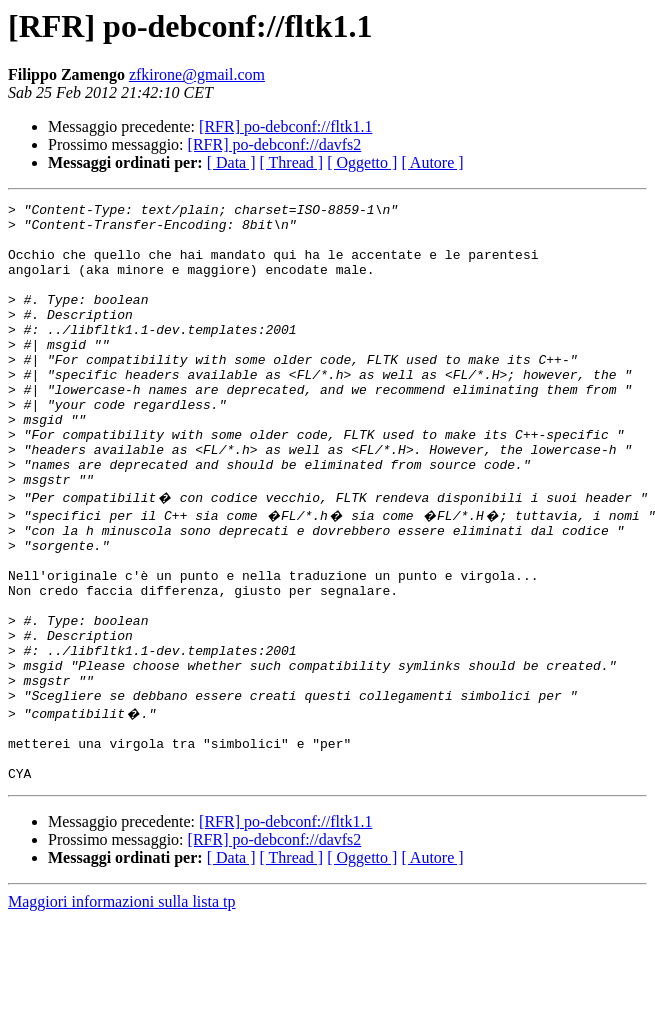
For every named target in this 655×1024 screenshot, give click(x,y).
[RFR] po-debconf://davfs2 (275, 144)
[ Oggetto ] (362, 162)
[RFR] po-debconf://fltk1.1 (285, 126)
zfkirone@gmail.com (197, 74)
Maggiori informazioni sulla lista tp (122, 1006)
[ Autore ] (432, 162)
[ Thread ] (292, 162)
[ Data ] (231, 162)
